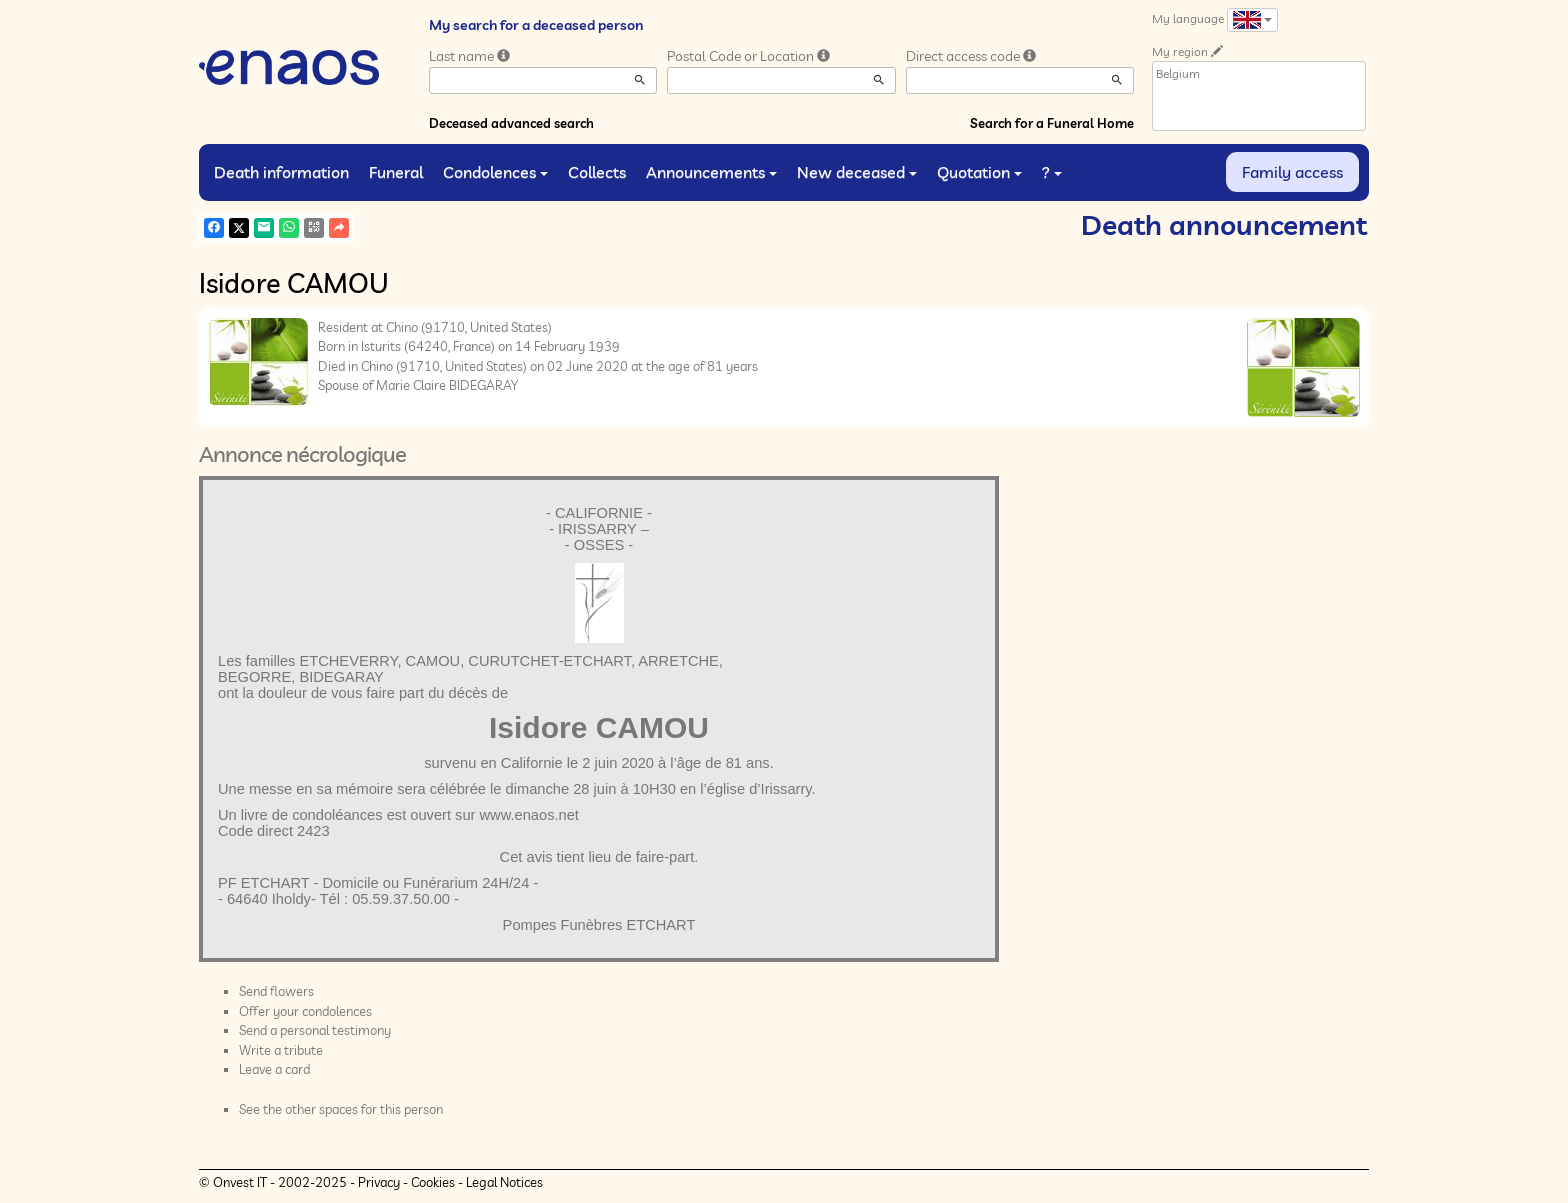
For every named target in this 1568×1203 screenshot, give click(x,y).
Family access (1292, 172)
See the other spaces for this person (341, 1109)
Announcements (711, 172)
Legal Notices (504, 1182)
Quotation (979, 172)
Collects (597, 172)
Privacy (379, 1182)
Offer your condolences (305, 1011)
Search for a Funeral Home (1052, 123)
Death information (281, 172)
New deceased (857, 172)
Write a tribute (281, 1050)
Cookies (433, 1182)
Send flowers (276, 991)
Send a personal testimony (315, 1030)
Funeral (396, 172)
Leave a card (274, 1069)
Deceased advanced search (511, 123)
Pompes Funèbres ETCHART (599, 925)
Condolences (495, 172)
